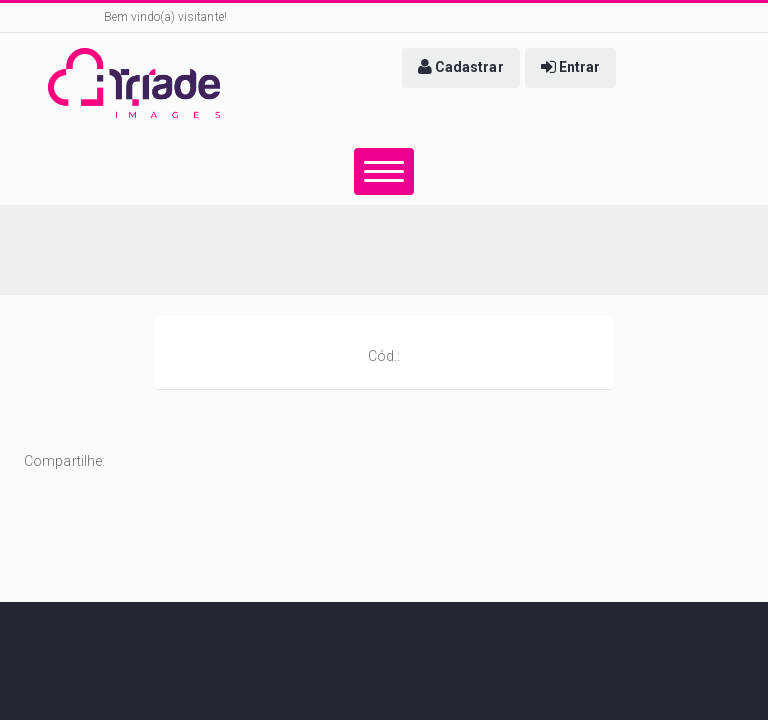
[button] (461, 68)
